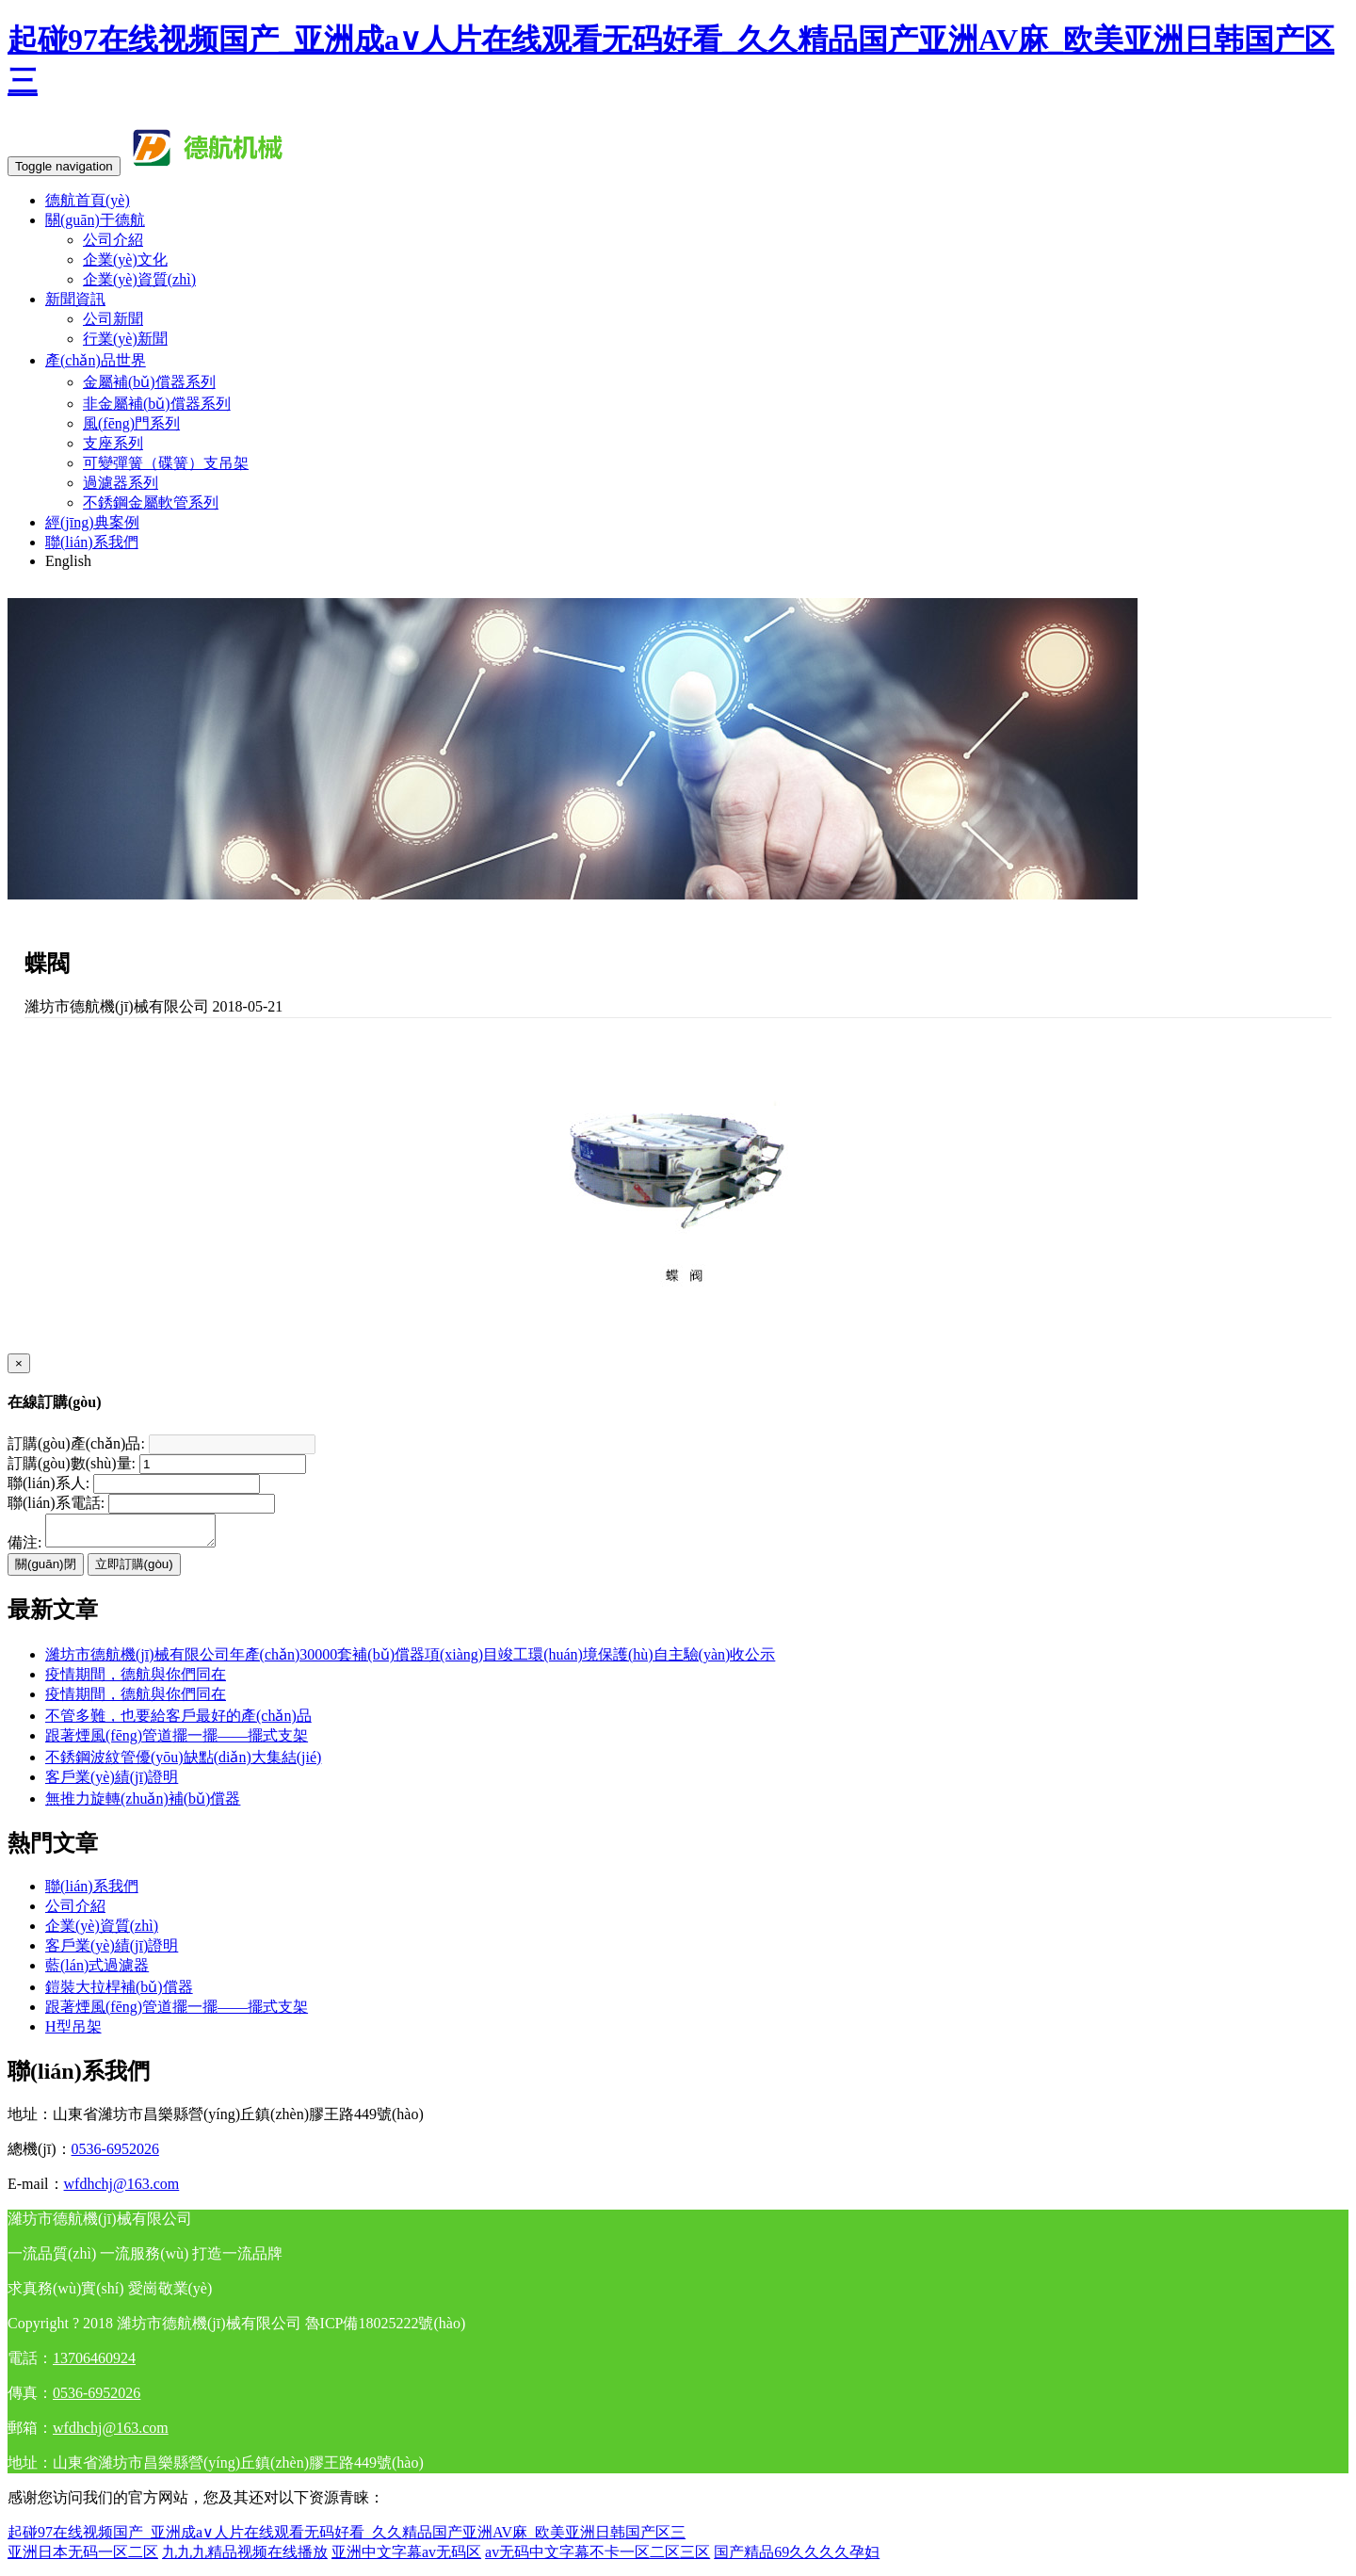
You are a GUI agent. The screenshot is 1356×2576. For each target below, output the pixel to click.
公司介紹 (113, 240)
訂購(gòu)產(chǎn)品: (76, 1443)
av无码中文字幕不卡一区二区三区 (597, 2558)
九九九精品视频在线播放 (245, 2558)
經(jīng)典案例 (92, 522)
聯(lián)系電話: (56, 1503)
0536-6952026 (115, 2155)
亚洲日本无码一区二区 (83, 2558)
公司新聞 (113, 319)
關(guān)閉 (45, 1570)
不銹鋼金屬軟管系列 (150, 502)
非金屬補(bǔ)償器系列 (157, 404)
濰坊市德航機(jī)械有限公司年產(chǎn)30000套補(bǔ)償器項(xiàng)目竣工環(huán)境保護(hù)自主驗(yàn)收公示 (410, 1660)
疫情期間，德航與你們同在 (135, 1700)
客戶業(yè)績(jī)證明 (111, 1782)
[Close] (19, 1363)
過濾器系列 (120, 483)
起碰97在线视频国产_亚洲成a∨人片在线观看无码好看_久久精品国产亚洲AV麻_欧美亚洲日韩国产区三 (347, 2538)
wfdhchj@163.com (122, 2189)
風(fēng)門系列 (131, 423)
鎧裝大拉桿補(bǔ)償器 (119, 1993)
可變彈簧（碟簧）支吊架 (166, 463)
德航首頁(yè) (87, 200)
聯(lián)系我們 (91, 542)
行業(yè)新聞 (125, 339)
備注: (24, 1548)
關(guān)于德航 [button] (95, 220)
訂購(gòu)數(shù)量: (72, 1463)
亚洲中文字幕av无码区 (406, 2558)
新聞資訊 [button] (75, 299)
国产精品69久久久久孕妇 (797, 2558)
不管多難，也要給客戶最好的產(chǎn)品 (178, 1721)
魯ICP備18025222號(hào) (385, 2329)
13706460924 (94, 2364)
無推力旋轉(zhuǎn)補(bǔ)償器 (142, 1804)
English (68, 561)
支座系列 (113, 443)
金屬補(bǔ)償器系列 (149, 382)
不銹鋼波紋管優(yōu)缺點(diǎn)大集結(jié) (183, 1763)
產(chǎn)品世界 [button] (95, 360)
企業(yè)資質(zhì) (139, 279)
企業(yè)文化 (125, 259)
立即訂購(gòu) (134, 1570)
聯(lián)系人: (48, 1483)
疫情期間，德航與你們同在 (135, 1680)
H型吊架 (73, 2032)
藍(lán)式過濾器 (97, 1971)
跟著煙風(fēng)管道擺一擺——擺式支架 (176, 1741)
